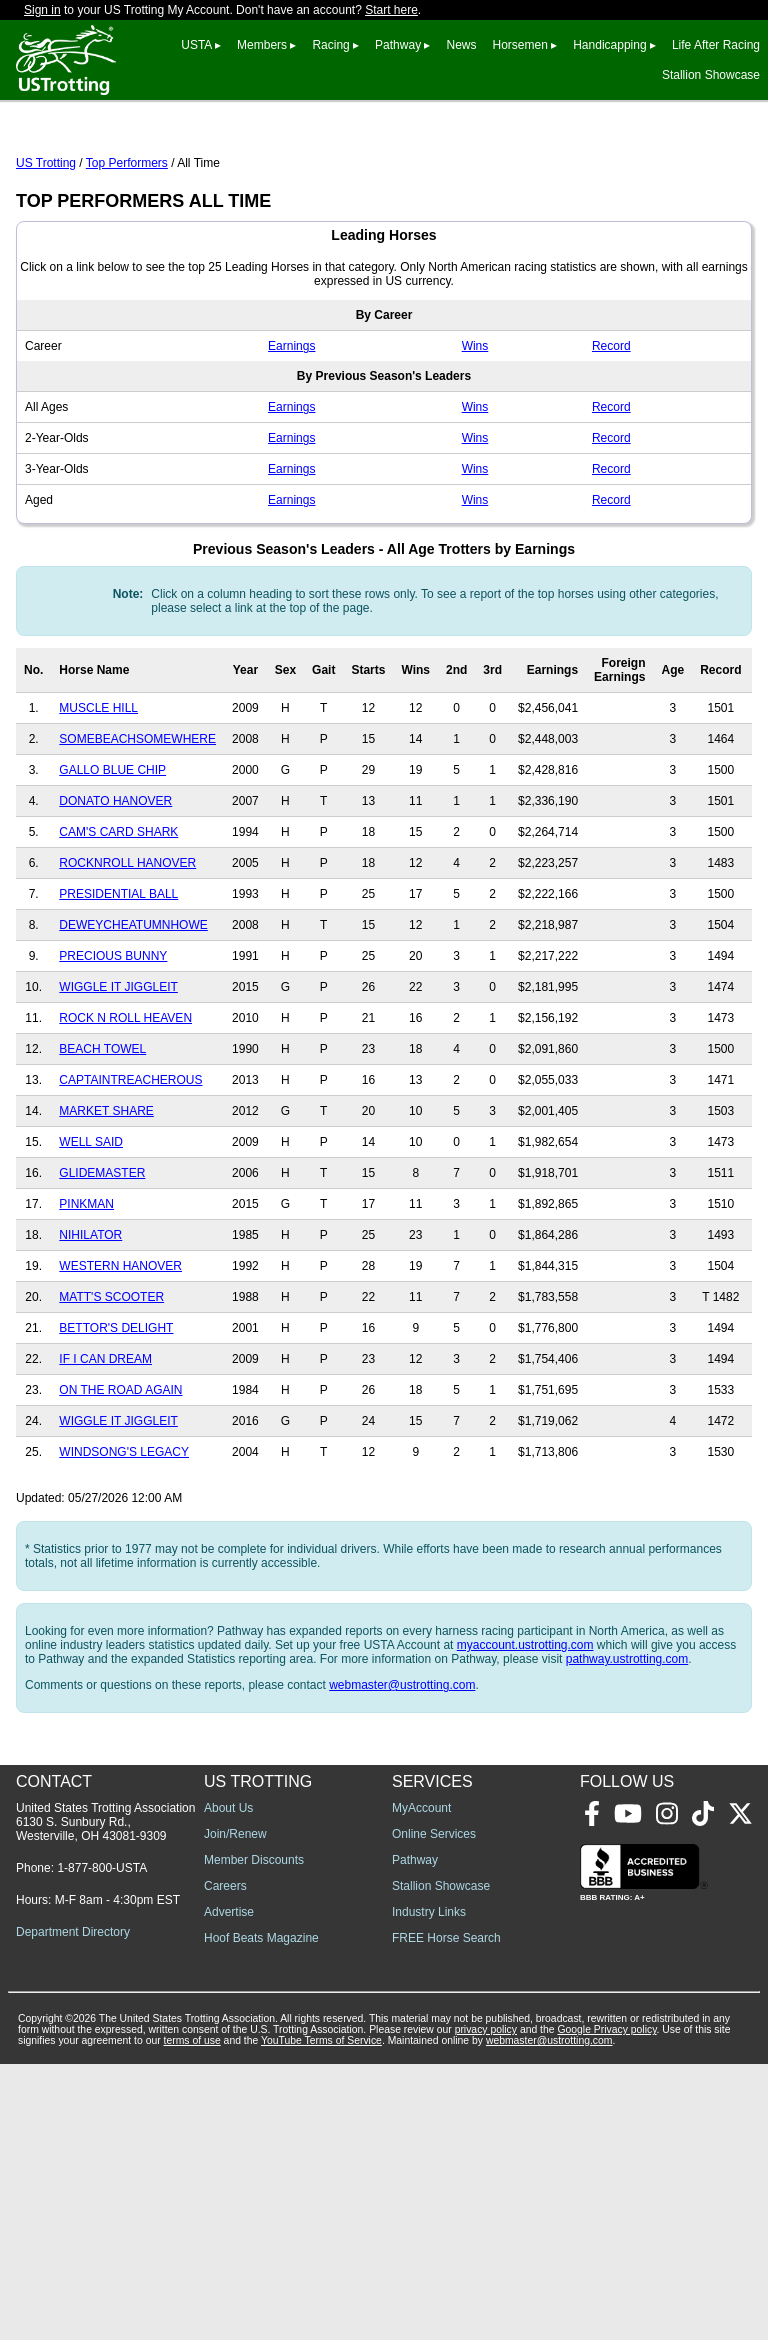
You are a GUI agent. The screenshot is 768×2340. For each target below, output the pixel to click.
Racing (330, 45)
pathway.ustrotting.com (627, 1748)
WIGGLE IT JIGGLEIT (118, 1076)
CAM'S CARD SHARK (118, 921)
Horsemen (520, 45)
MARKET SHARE (106, 1200)
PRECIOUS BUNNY (113, 1045)
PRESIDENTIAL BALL (118, 983)
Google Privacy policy (606, 2305)
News (461, 45)
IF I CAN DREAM (105, 1448)
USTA (196, 45)
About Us (228, 2084)
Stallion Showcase (711, 75)
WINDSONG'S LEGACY (124, 1541)
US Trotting (46, 252)
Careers (225, 2162)
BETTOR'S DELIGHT (116, 1417)
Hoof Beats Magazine (261, 2214)
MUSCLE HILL (98, 797)
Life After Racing (716, 45)
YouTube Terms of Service (321, 2316)
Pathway (398, 45)
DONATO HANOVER (115, 890)
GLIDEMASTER (102, 1262)
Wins (475, 435)
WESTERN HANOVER (120, 1355)
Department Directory (73, 2208)
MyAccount (421, 2084)
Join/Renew (235, 2110)
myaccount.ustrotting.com (525, 1734)
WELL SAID (91, 1231)
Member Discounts (254, 2136)
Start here (391, 10)
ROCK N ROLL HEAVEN (125, 1107)
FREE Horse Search (446, 2214)
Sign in (42, 10)
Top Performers (127, 252)
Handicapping (609, 45)
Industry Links (429, 2188)
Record (611, 435)
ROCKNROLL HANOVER (127, 952)
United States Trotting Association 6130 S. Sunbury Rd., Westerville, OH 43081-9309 (105, 2098)
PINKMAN (86, 1293)
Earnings (291, 435)
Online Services (434, 2110)
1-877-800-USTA (102, 2144)
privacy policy (486, 2305)
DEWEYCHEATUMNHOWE (133, 1014)
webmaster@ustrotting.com (402, 1774)
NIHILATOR (90, 1324)
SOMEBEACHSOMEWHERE (137, 828)
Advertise (229, 2188)
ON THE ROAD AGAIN (120, 1479)
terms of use (192, 2316)
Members (262, 45)
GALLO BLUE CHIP (112, 859)
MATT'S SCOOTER (111, 1386)
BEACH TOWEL (102, 1138)
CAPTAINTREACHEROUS (130, 1169)
